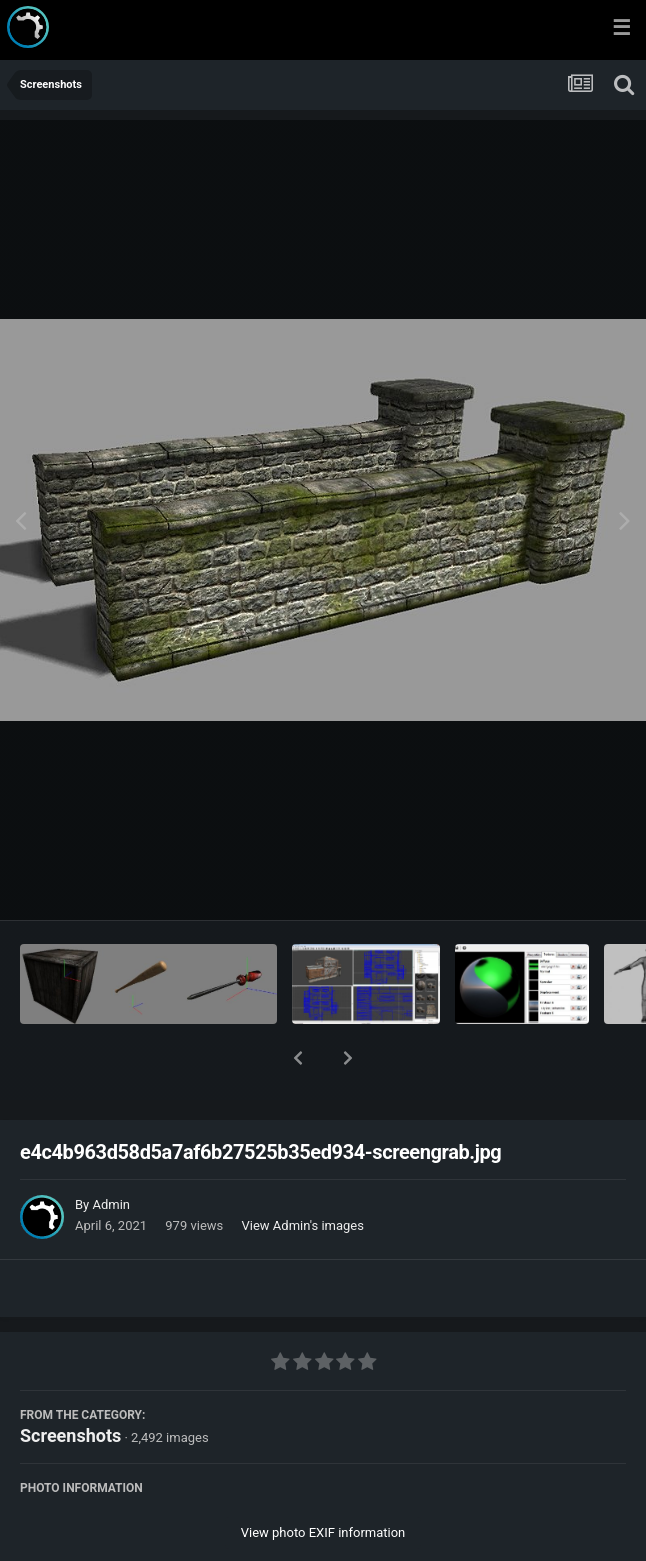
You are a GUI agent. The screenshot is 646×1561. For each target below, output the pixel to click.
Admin (111, 1152)
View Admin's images (303, 1173)
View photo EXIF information (323, 1480)
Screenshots (70, 1383)
